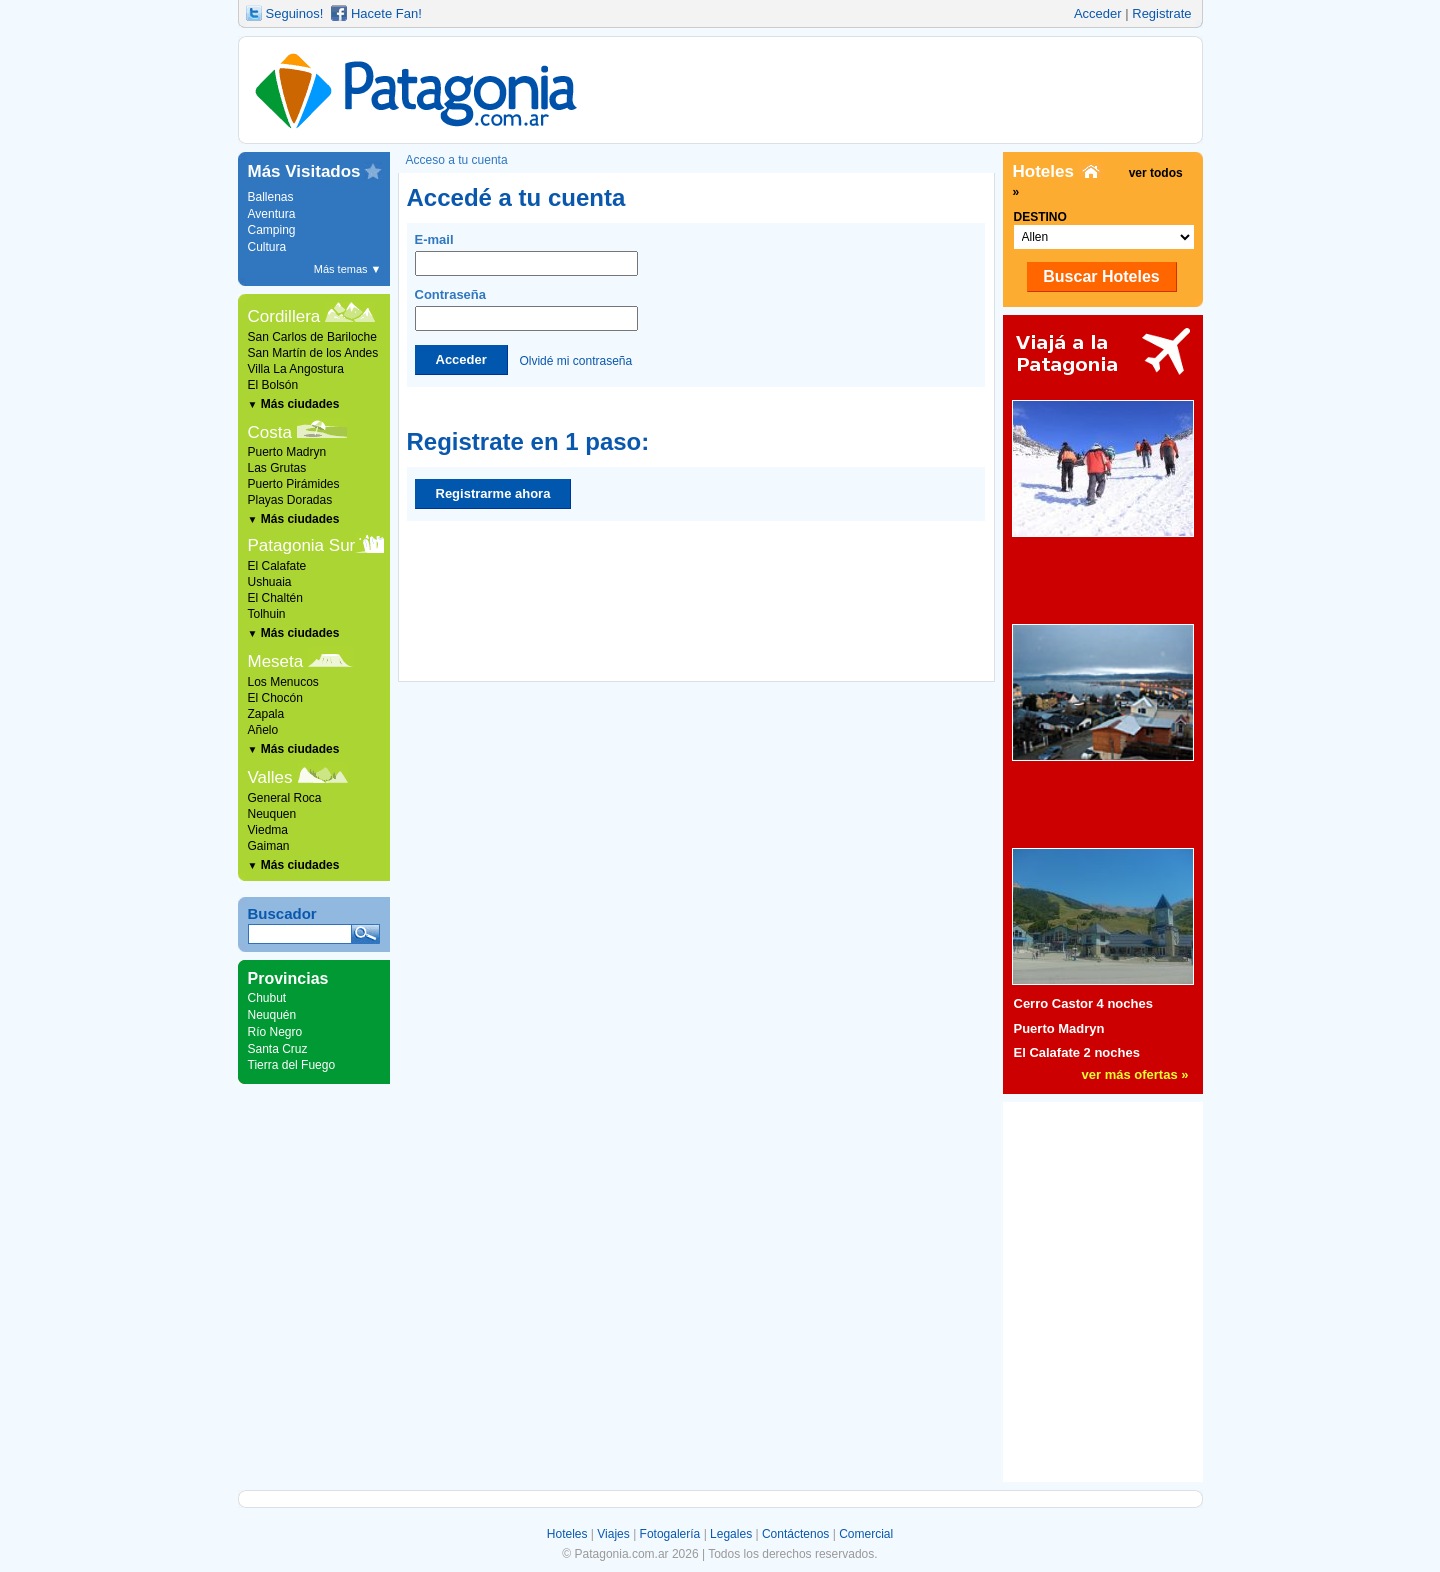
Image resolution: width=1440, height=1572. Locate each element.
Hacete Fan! (386, 13)
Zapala (266, 714)
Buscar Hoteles (1101, 276)
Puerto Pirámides (294, 484)
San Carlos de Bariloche (312, 337)
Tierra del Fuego (292, 1065)
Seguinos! (295, 13)
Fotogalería (670, 1534)
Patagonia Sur (302, 545)
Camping (272, 230)
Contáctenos (795, 1534)
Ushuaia (270, 582)
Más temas (348, 269)
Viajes (613, 1534)
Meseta (276, 661)
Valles (270, 777)
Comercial (866, 1534)
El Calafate (277, 566)
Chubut (267, 998)
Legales (731, 1534)
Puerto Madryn (287, 452)
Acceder (1098, 13)
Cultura (267, 247)
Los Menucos (283, 682)
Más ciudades (294, 404)
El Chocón (275, 698)
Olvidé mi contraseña (575, 360)
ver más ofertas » (1135, 1074)
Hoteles (567, 1534)
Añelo (263, 730)
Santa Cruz (278, 1049)
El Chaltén (275, 598)
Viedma (268, 830)
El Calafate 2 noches (1077, 1052)
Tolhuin (267, 614)
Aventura (272, 214)
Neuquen (272, 814)
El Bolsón (273, 385)
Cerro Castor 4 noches (1083, 1003)
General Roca (285, 798)
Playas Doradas (290, 500)
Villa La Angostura (296, 369)
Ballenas (271, 197)
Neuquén (272, 1015)
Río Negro (275, 1032)
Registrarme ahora (493, 493)
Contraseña (526, 309)
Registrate (1161, 13)
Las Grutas (277, 468)
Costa (270, 432)
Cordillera (284, 316)
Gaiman (269, 846)
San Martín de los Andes (313, 353)
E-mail (526, 254)
